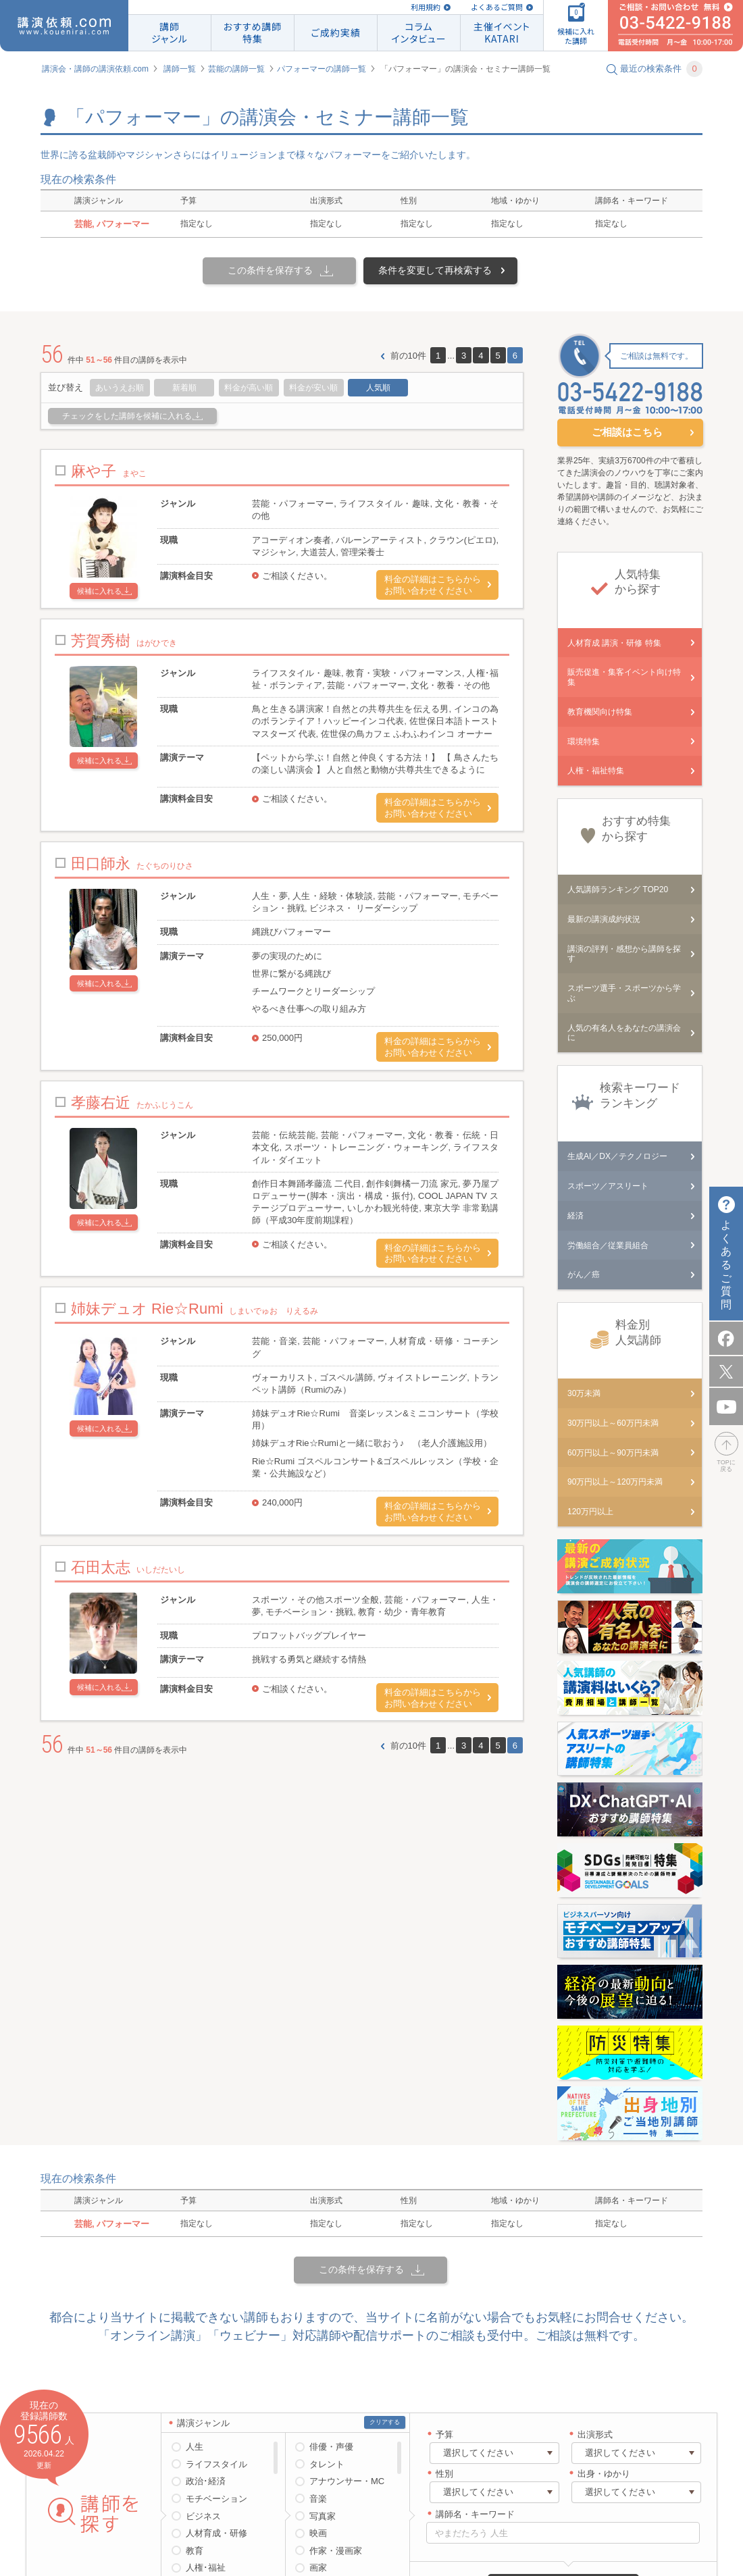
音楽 (318, 2499)
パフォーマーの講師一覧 (321, 69)
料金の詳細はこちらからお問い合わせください (432, 585)
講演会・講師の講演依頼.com (95, 69)
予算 (444, 2434)
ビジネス (203, 2516)
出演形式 (595, 2434)
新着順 (184, 387)
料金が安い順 (313, 387)
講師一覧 (179, 69)
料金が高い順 (248, 387)
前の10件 (408, 356)
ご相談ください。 (297, 576)
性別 (444, 2474)
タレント (326, 2464)
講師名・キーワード (475, 2514)
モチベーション (216, 2499)
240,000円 (282, 1502)
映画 (318, 2533)
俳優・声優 (331, 2447)
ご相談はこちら (627, 432)
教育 (194, 2551)
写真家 (322, 2516)
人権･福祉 (206, 2567)
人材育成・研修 (216, 2533)
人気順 (378, 387)
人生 (194, 2447)
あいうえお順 (119, 387)
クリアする (384, 2422)
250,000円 (282, 1038)
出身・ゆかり (604, 2474)
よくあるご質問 (497, 7)
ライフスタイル (216, 2464)
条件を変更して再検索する (435, 270)
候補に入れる (99, 591)
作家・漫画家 (335, 2551)
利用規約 (425, 7)
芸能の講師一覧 (236, 69)
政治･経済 (206, 2481)
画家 (318, 2567)
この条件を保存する (270, 270)
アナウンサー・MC (346, 2481)
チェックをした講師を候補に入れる (127, 416)
